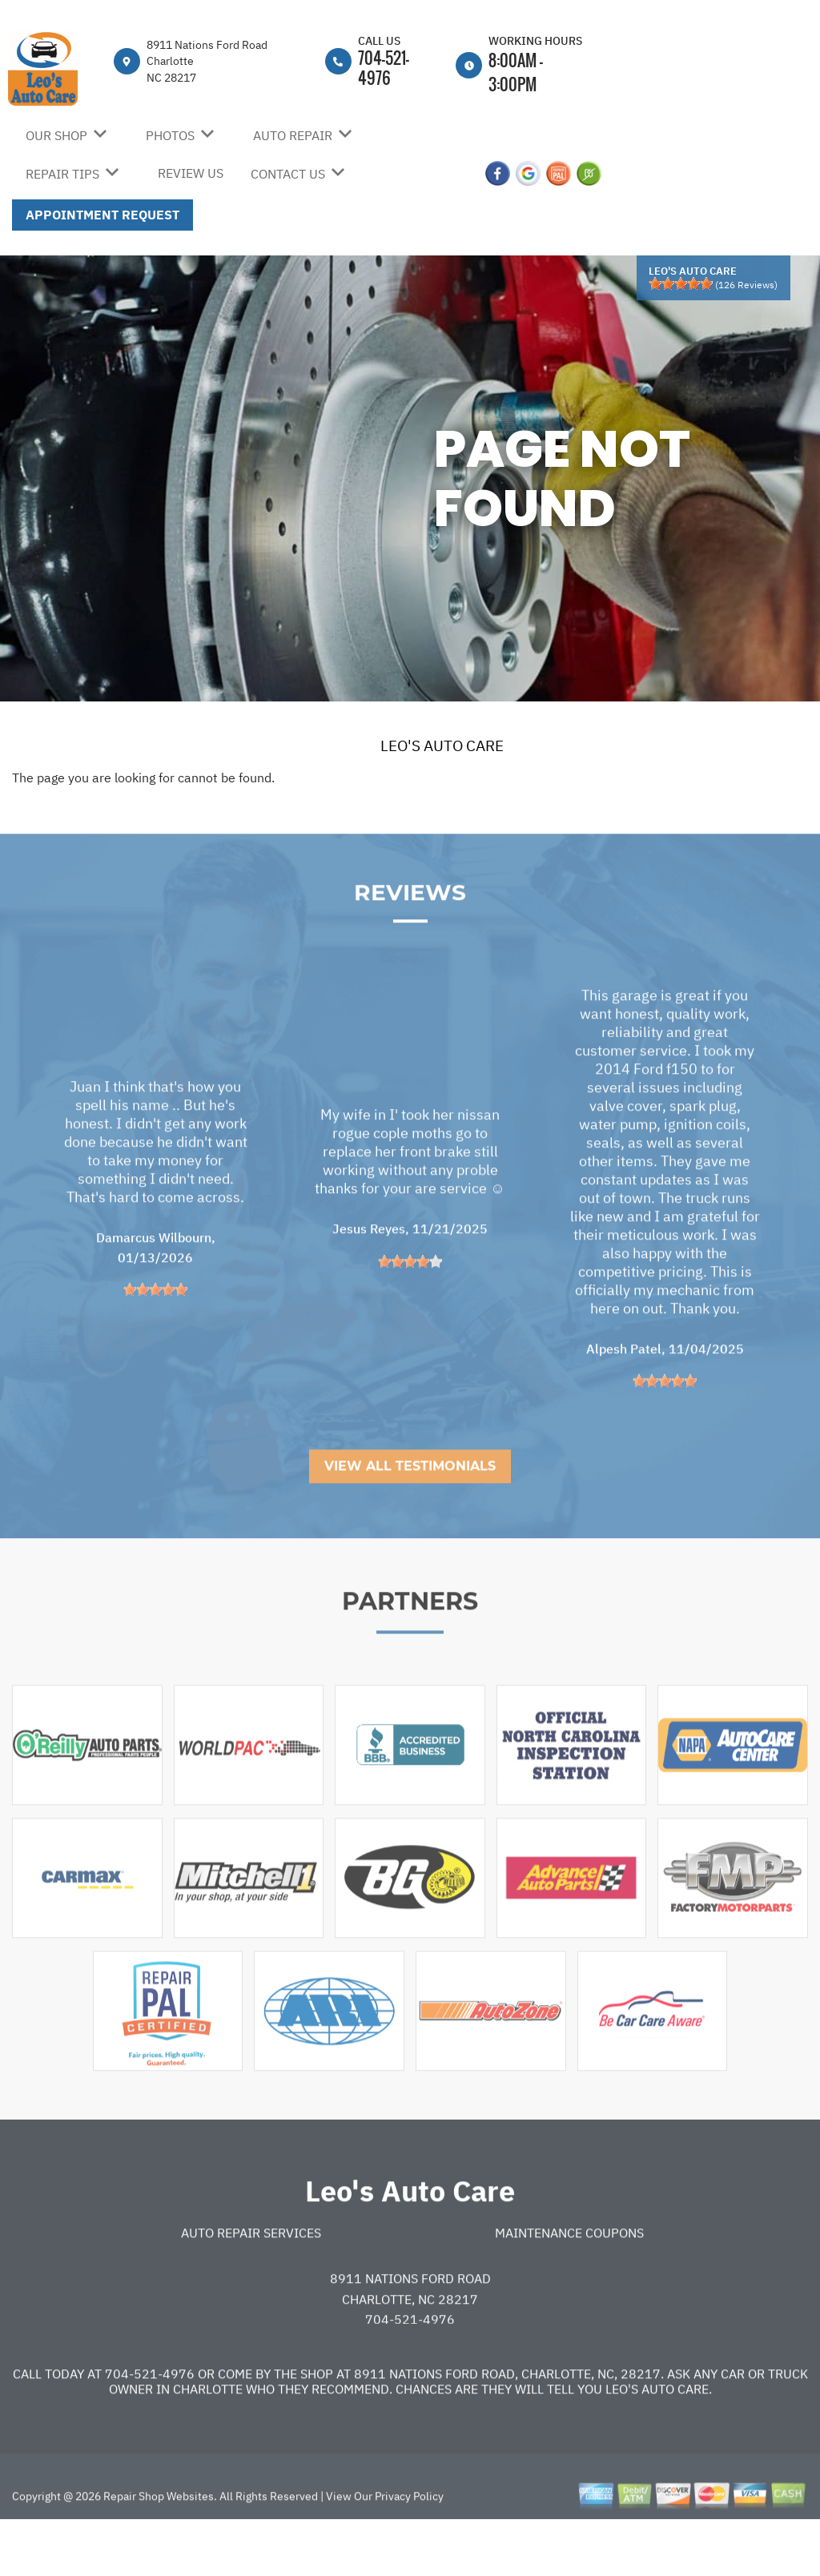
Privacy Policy (409, 2545)
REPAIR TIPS (62, 174)
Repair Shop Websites (157, 2545)
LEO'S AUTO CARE (442, 745)
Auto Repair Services (251, 2282)
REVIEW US (190, 173)
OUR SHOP (56, 135)
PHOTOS (170, 135)
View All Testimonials (410, 1516)
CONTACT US (288, 174)
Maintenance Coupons (569, 2282)
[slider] (681, 283)
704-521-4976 (383, 68)
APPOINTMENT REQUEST (102, 215)
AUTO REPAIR (292, 135)
